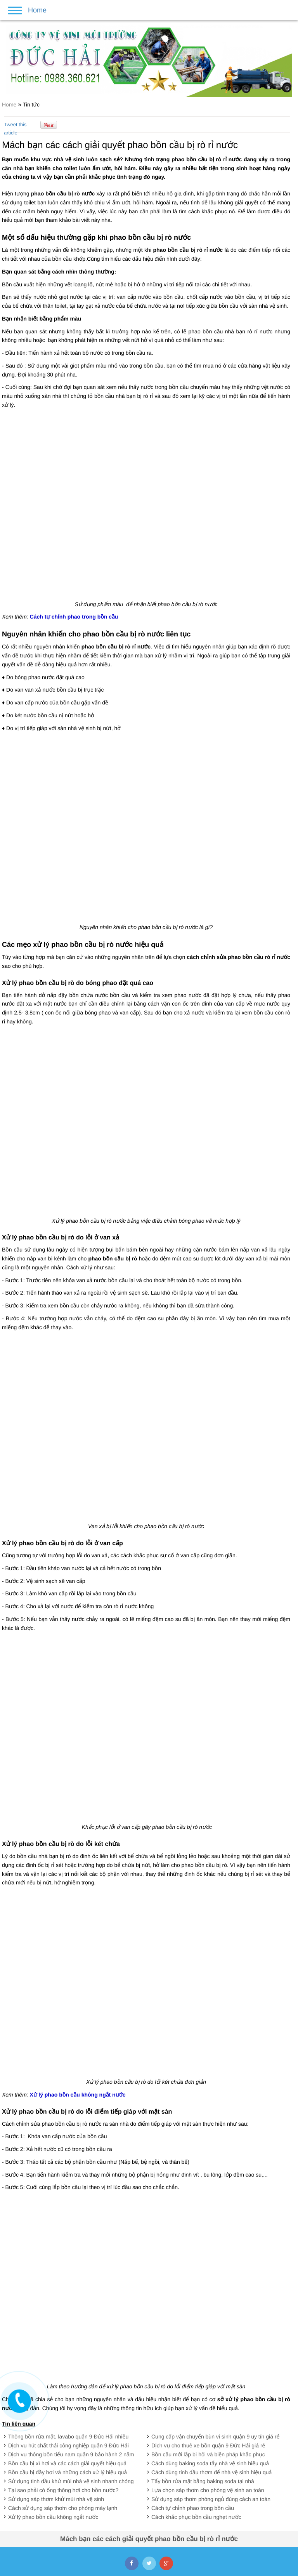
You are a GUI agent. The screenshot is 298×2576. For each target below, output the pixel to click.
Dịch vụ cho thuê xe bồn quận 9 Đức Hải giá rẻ (208, 2445)
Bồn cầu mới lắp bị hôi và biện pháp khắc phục (208, 2454)
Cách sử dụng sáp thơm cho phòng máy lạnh (62, 2508)
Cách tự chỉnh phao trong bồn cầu (192, 2508)
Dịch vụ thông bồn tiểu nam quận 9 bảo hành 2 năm (71, 2454)
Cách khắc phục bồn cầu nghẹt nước (196, 2517)
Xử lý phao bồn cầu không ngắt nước (53, 2517)
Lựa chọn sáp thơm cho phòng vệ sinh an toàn (207, 2490)
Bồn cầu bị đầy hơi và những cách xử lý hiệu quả (67, 2472)
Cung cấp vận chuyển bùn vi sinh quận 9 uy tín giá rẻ (215, 2436)
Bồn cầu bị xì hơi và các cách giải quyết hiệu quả (67, 2463)
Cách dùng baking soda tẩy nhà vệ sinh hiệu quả (210, 2463)
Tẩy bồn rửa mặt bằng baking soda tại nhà (202, 2481)
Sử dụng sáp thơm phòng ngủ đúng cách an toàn (210, 2499)
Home (10, 104)
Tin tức (31, 104)
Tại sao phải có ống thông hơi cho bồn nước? (63, 2490)
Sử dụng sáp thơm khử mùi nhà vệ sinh (56, 2499)
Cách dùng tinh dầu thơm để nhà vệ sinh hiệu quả (211, 2472)
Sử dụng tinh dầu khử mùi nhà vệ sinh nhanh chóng (70, 2481)
